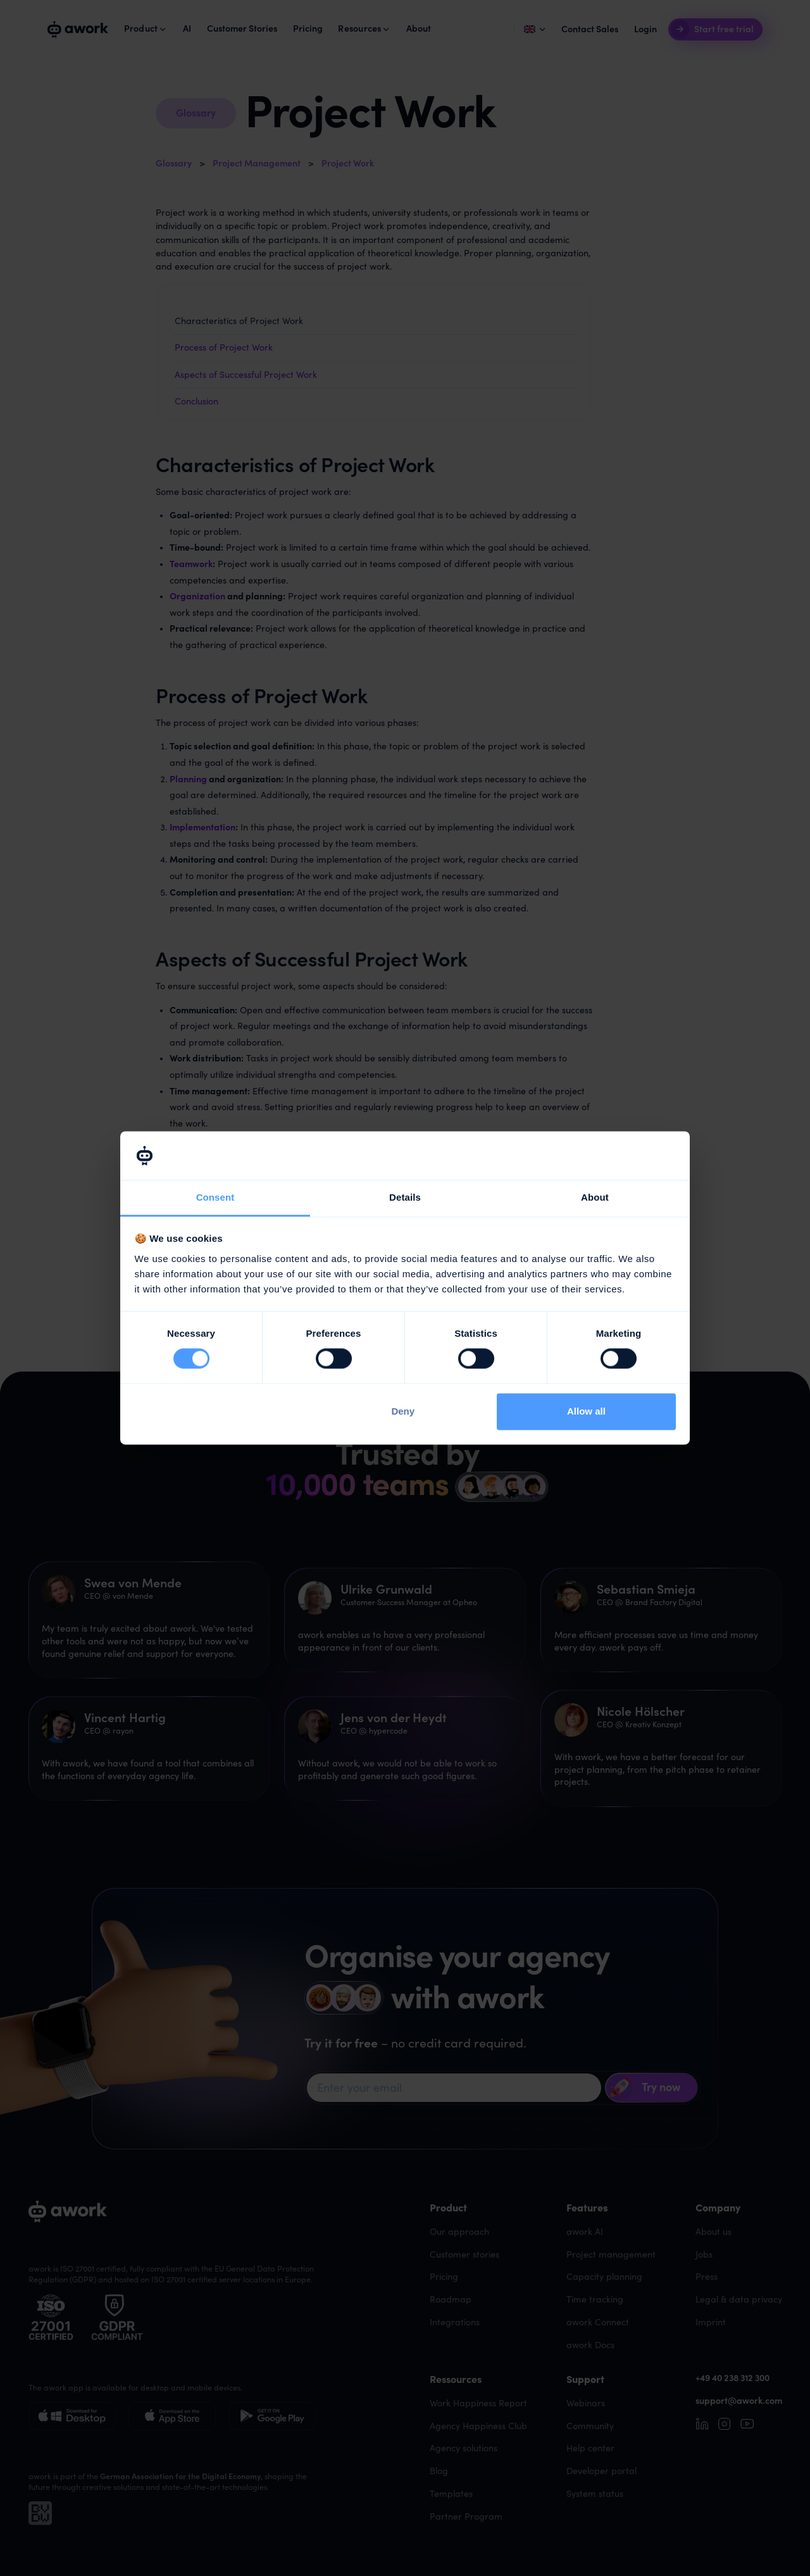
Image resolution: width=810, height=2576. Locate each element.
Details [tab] (405, 1197)
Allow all (586, 1411)
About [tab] (595, 1197)
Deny (402, 1411)
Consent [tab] (215, 1197)
